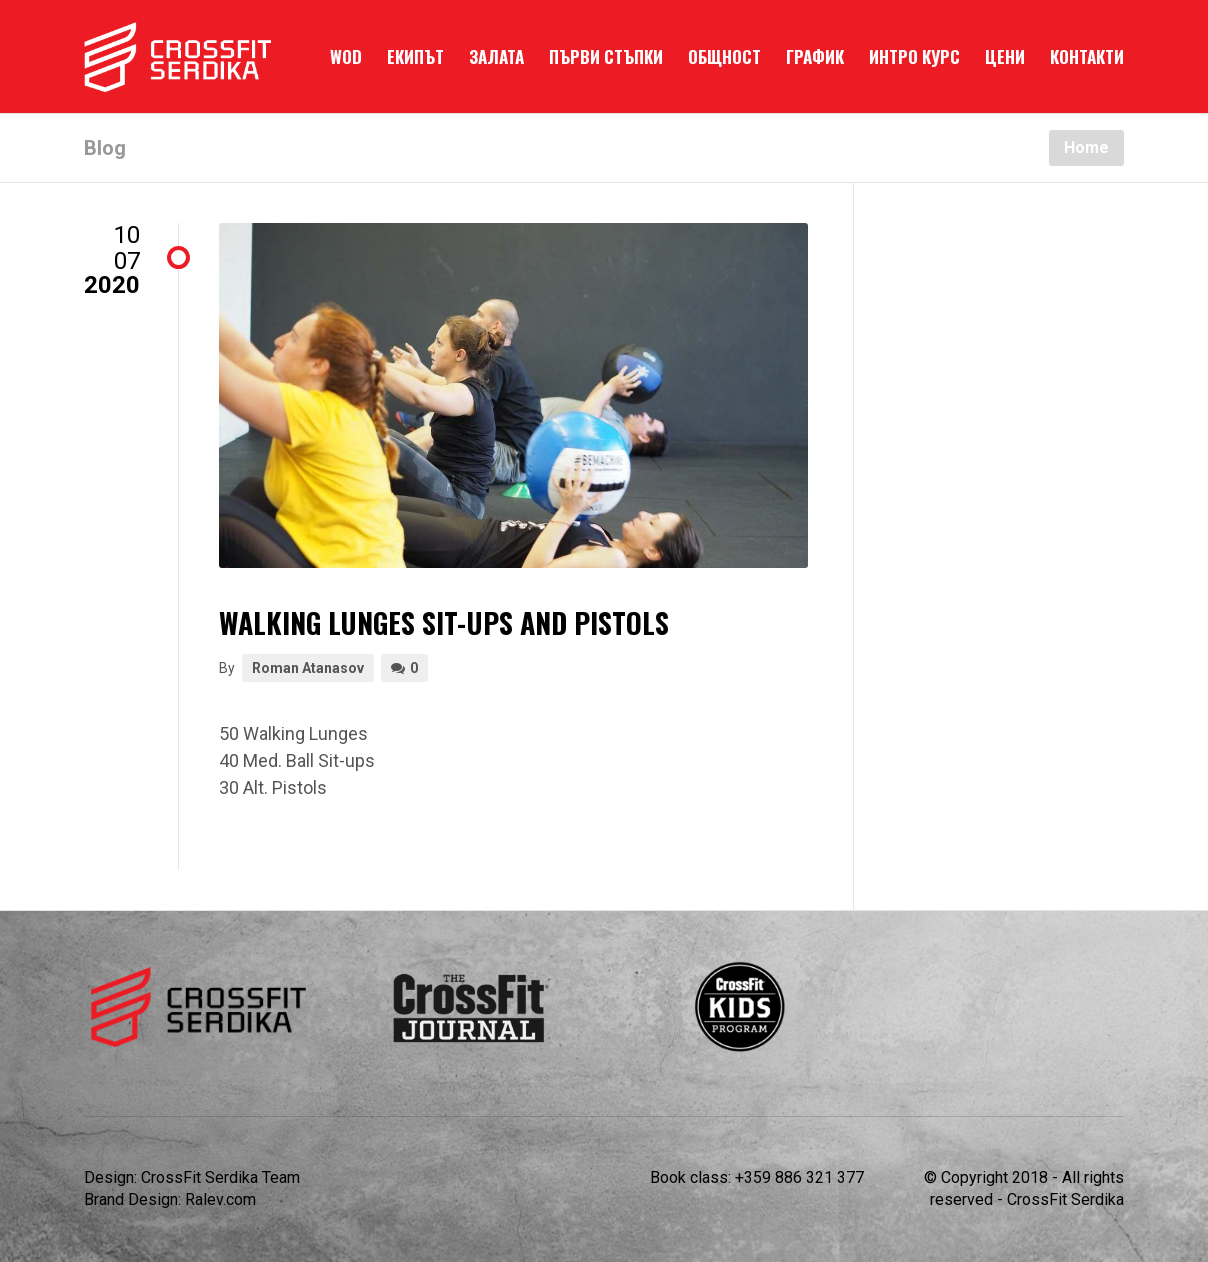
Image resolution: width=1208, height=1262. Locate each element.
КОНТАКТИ (1087, 56)
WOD (346, 56)
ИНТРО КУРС (914, 56)
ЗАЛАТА (496, 56)
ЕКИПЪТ (415, 56)
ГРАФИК (815, 56)
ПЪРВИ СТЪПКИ (606, 56)
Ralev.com (220, 1199)
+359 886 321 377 (799, 1177)
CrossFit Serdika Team (220, 1177)
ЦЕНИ (1005, 56)
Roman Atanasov (308, 668)
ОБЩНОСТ (724, 56)
